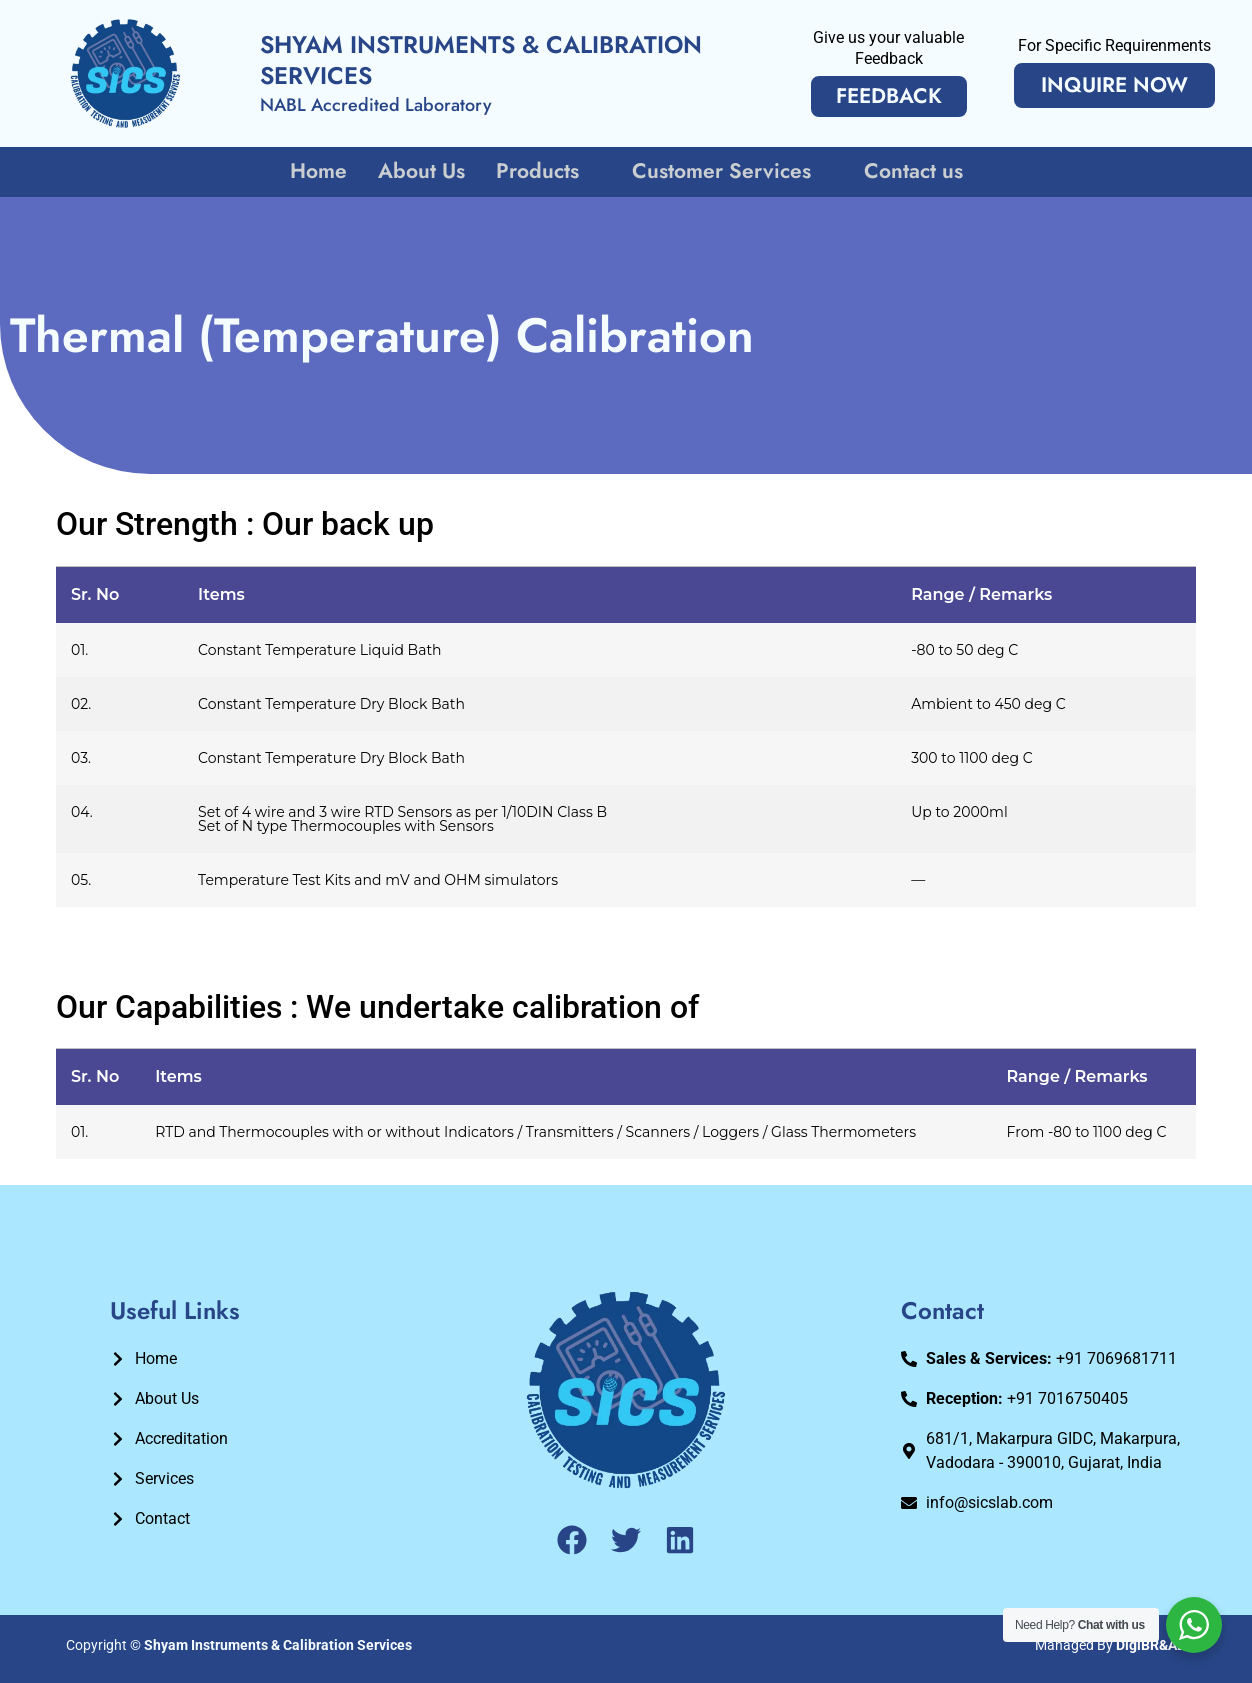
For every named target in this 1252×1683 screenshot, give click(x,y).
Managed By (1110, 1645)
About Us (422, 171)
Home (320, 171)
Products (548, 171)
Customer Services (731, 171)
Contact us (911, 171)
